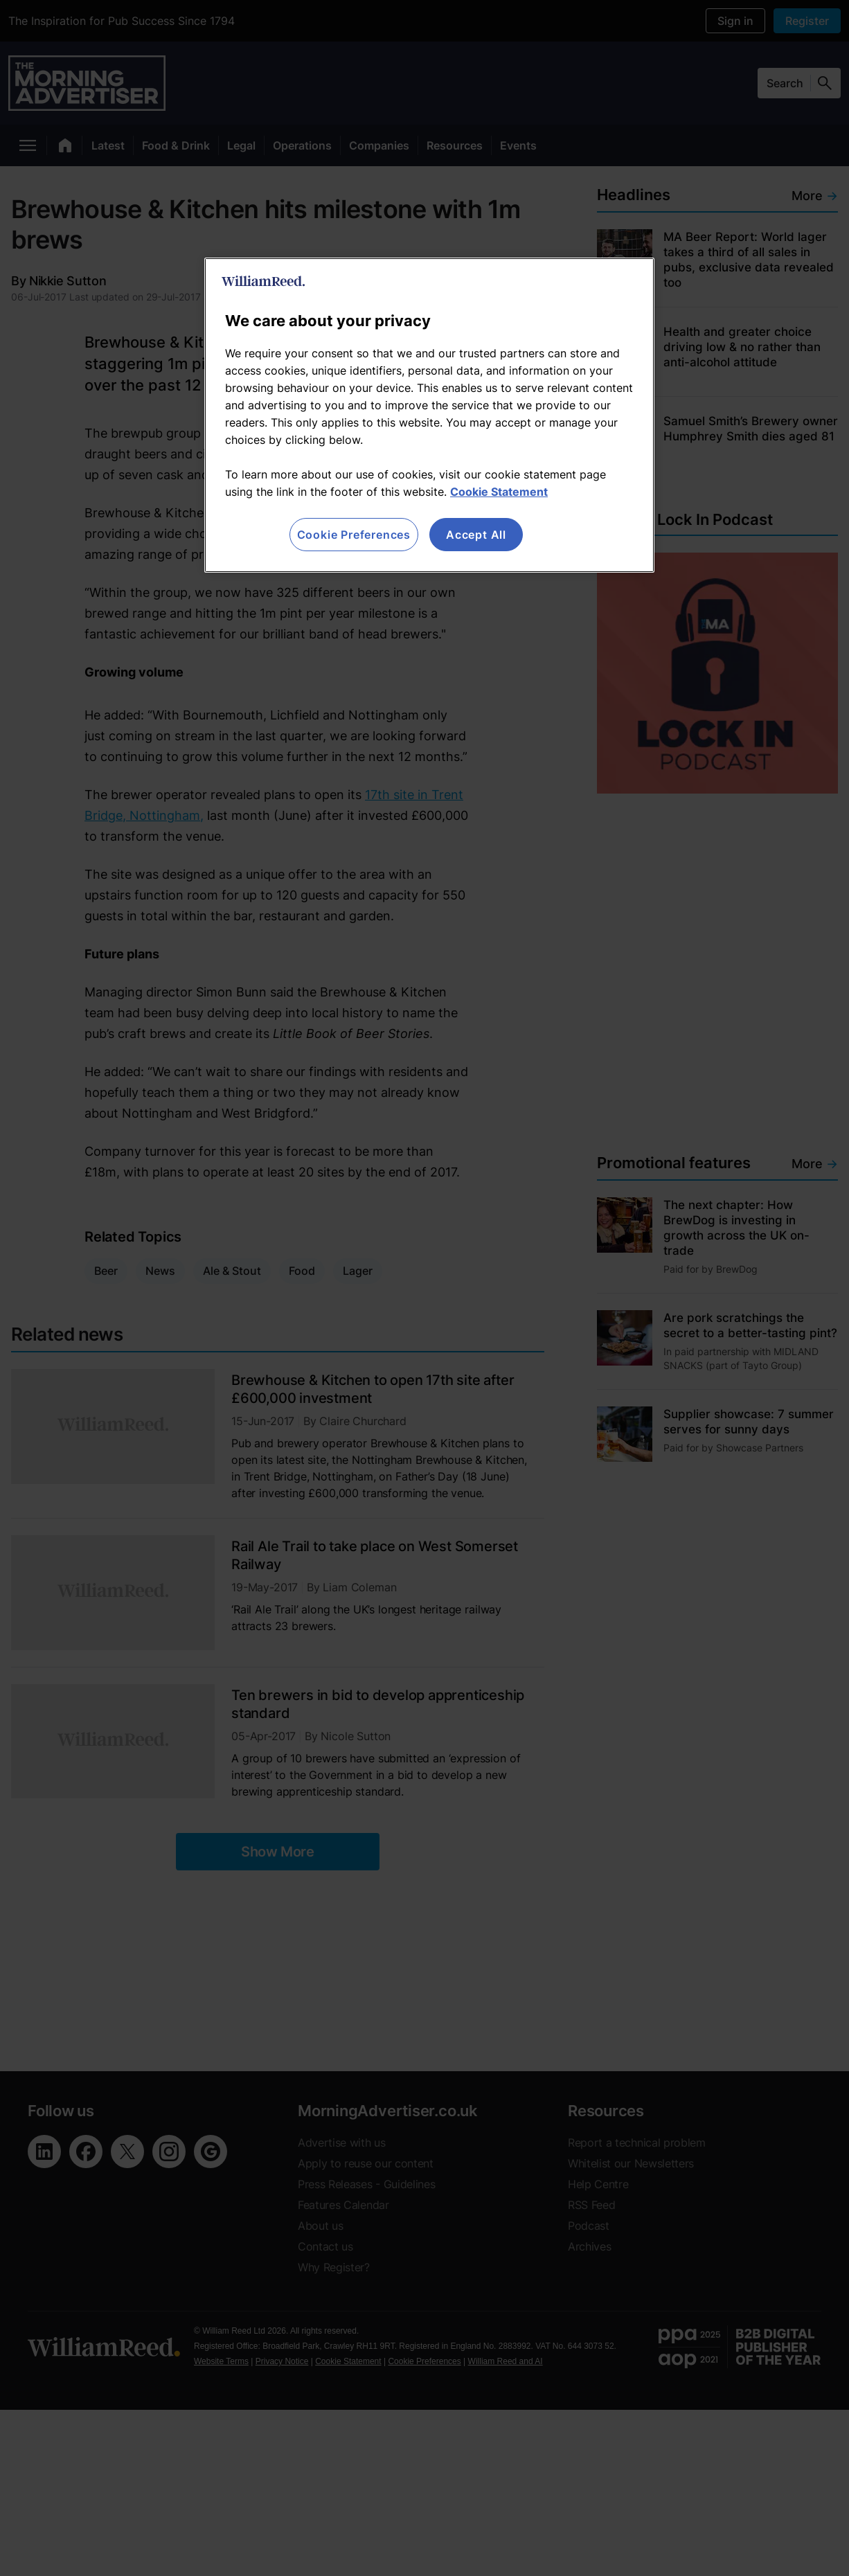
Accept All (476, 535)
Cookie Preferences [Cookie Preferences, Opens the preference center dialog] (354, 535)
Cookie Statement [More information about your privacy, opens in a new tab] (499, 492)
